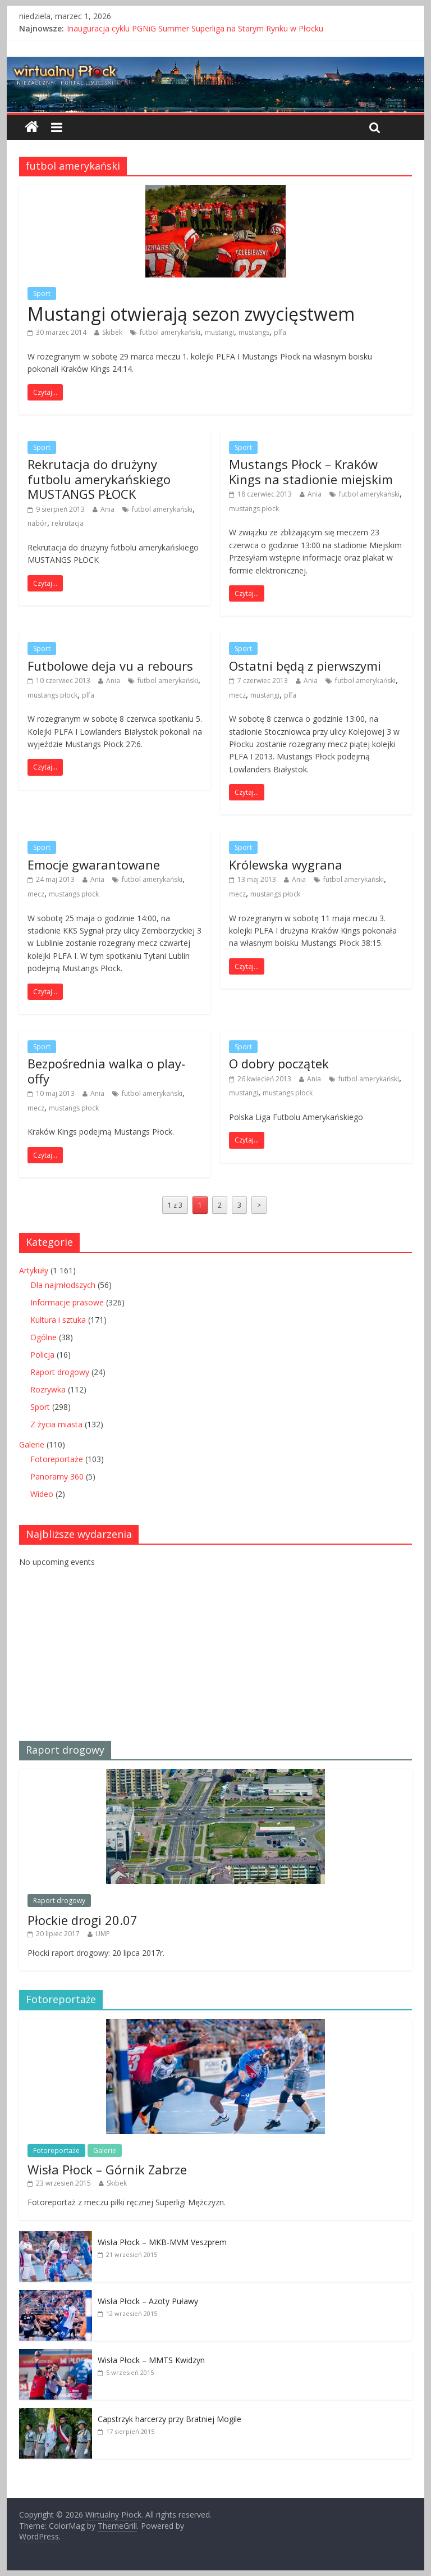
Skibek (112, 332)
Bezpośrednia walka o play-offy (106, 1070)
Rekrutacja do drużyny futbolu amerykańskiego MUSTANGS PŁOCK (99, 479)
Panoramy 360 (57, 1476)
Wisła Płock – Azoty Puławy (148, 2301)
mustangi (219, 332)
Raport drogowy (59, 1372)
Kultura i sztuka (58, 1319)
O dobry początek (279, 1063)
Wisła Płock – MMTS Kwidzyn (151, 2360)
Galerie (31, 1444)
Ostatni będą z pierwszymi (305, 665)
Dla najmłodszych (62, 1285)
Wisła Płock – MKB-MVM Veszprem (162, 2242)
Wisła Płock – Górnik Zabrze (107, 2169)
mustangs (254, 332)
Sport (42, 293)
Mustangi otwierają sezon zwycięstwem (191, 314)
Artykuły (33, 1270)
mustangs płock (254, 508)
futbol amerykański (170, 332)
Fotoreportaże (56, 1459)
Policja (42, 1354)
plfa (280, 332)
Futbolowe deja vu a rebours (110, 665)
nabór (37, 523)
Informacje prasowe (67, 1302)
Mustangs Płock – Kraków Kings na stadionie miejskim (311, 471)
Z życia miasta (56, 1424)
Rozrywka (48, 1389)
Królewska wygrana (285, 864)
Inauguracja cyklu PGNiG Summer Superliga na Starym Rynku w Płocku (195, 28)
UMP (102, 1933)
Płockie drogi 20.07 (82, 1919)
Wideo (41, 1494)
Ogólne (43, 1337)
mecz (237, 695)
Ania (107, 509)
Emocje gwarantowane (93, 864)
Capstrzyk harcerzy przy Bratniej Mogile (169, 2419)
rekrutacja (68, 523)
